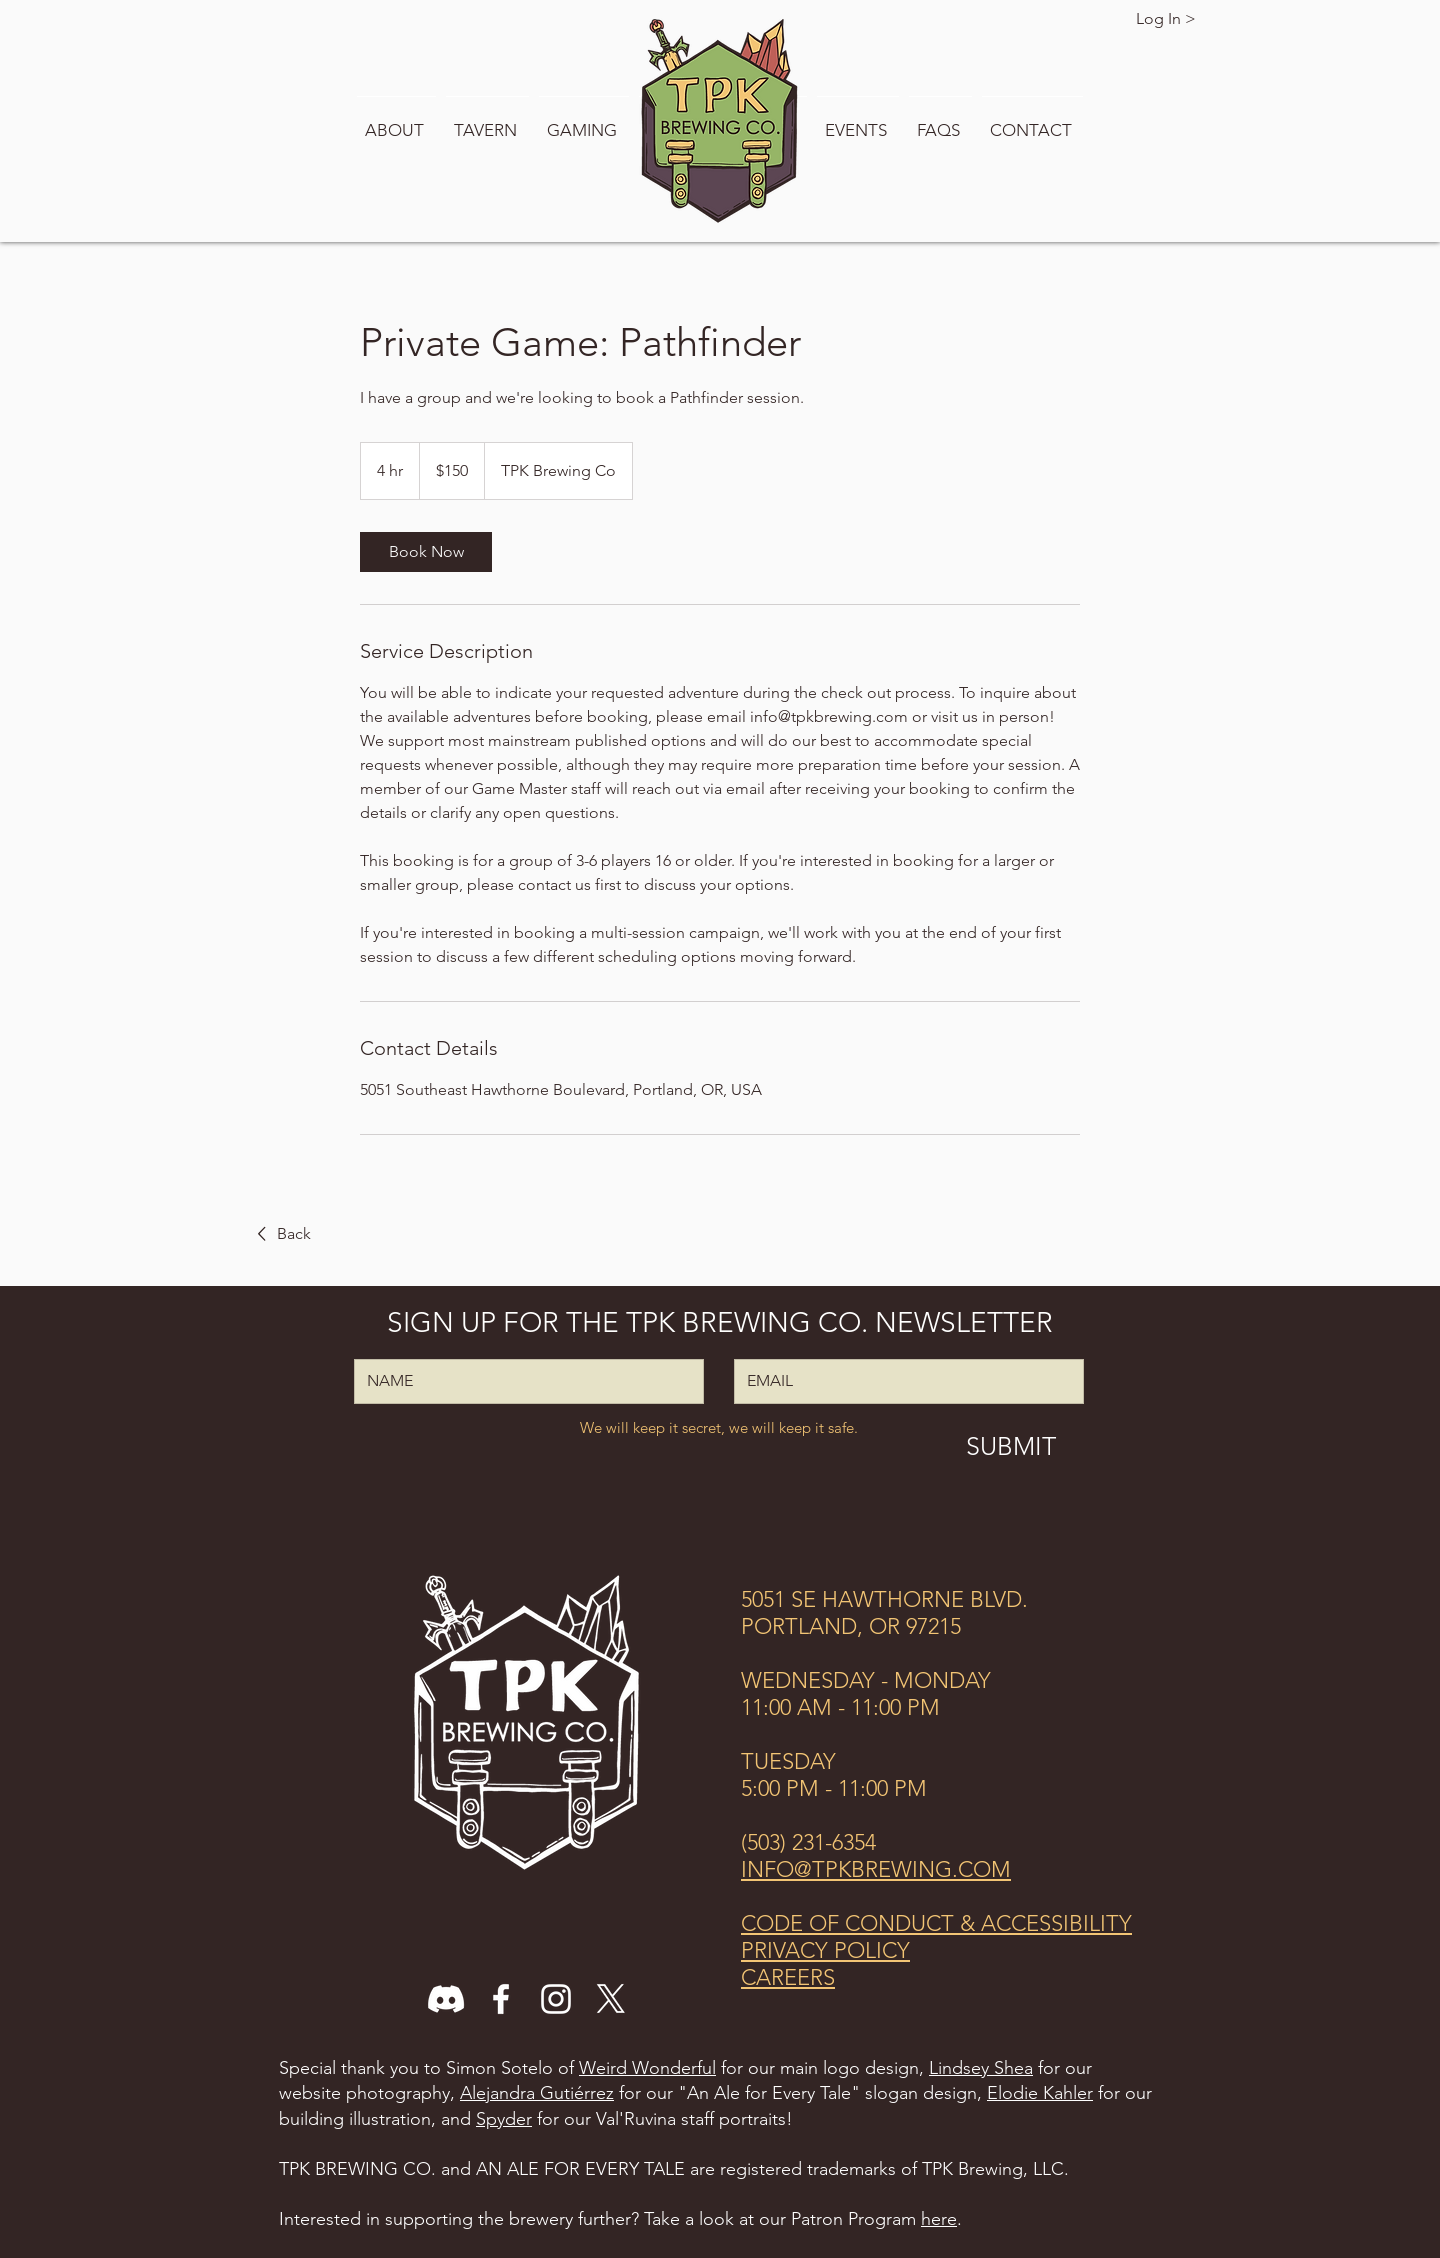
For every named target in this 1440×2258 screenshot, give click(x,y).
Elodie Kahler (1040, 2093)
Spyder (504, 2119)
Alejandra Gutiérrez (537, 2093)
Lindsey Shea (981, 2068)
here (939, 2219)
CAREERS (788, 1977)
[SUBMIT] (1010, 1446)
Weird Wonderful (647, 2068)
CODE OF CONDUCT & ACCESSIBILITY (936, 1923)
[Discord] (446, 1999)
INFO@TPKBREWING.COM (876, 1869)
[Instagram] (556, 1999)
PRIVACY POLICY (825, 1950)
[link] (426, 552)
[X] (611, 1999)
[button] (396, 121)
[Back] (280, 1234)
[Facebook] (501, 1999)
